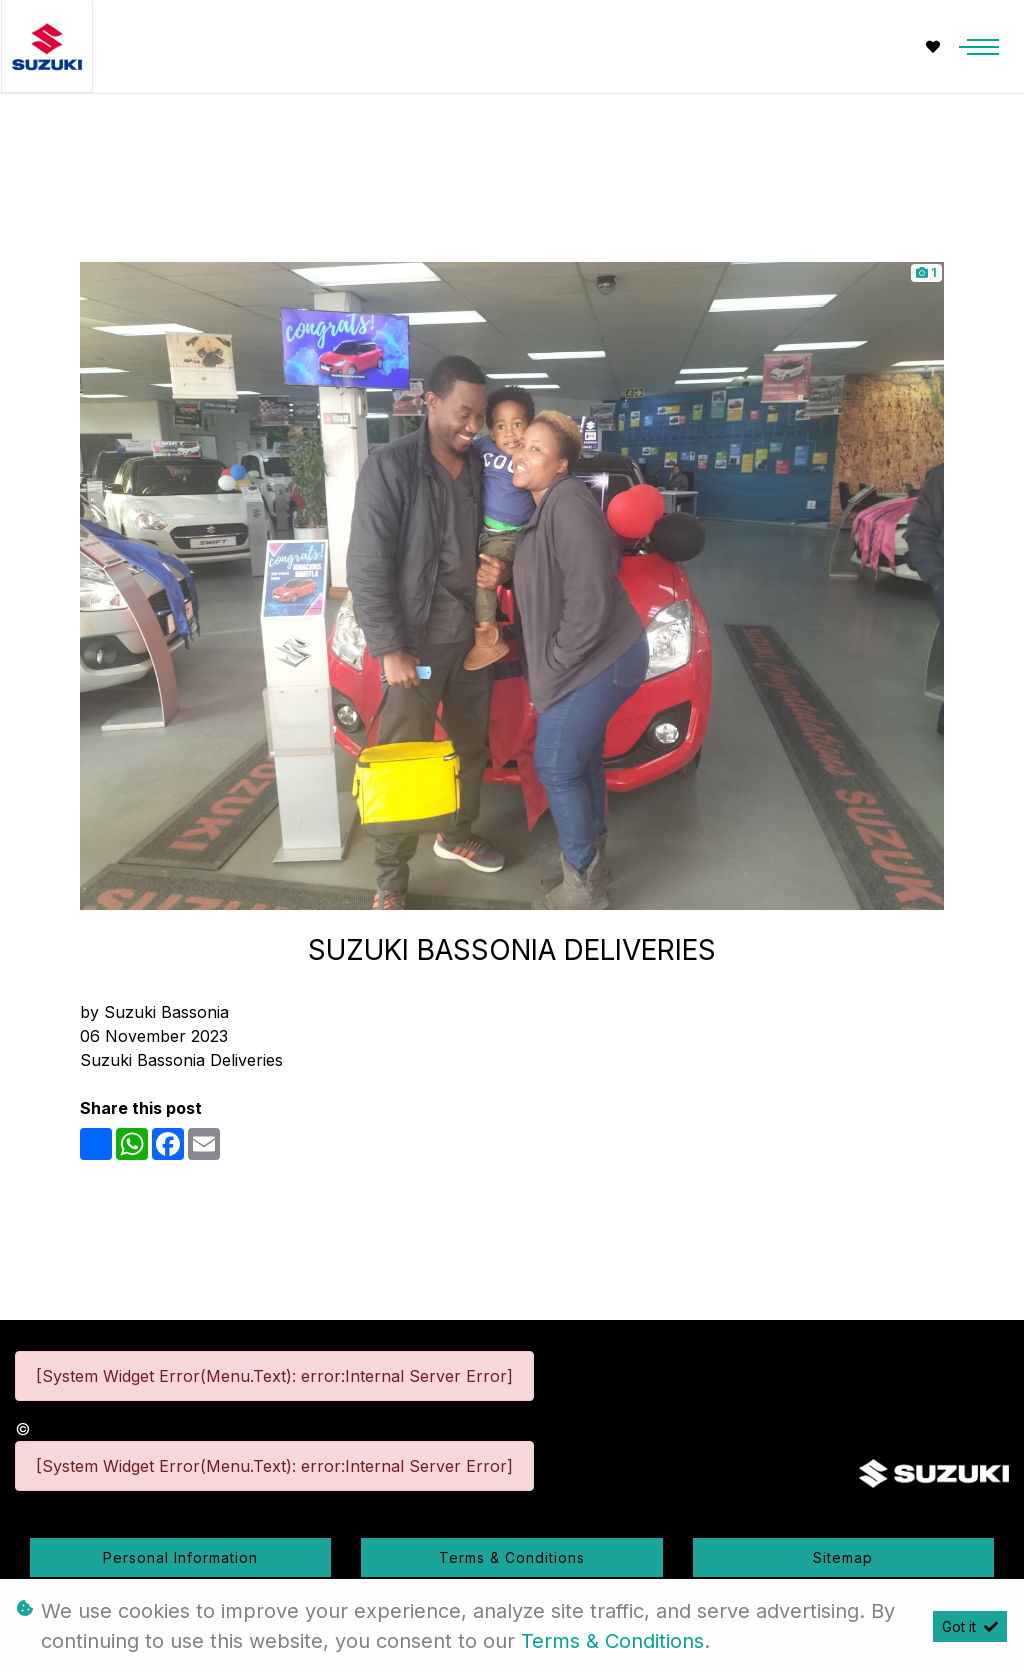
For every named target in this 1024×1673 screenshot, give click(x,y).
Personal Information (180, 1557)
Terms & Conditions (512, 1557)
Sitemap (843, 1557)
